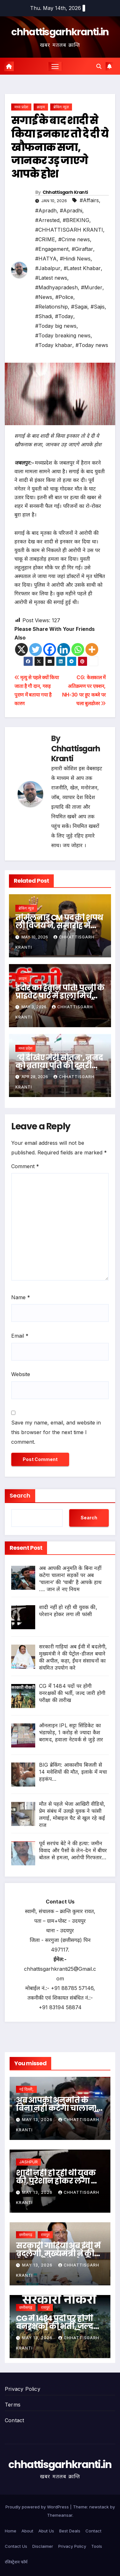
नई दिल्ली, (26, 2089)
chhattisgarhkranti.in (59, 32)
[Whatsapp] (77, 649)
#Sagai (79, 306)
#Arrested (47, 220)
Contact (14, 2420)
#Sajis (98, 306)
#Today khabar (53, 345)
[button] (98, 66)
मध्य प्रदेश (21, 106)
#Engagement (51, 249)
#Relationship (51, 306)
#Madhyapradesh (56, 287)
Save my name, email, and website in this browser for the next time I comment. (56, 1432)
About (27, 2530)
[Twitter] (35, 649)
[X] (21, 649)
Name (20, 1297)
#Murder (91, 287)
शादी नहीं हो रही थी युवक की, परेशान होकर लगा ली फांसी (58, 2180)
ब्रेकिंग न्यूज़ (61, 106)
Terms (12, 2404)
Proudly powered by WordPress (37, 2506)
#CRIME (45, 239)
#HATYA (46, 258)
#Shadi (43, 316)
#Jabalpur (47, 268)
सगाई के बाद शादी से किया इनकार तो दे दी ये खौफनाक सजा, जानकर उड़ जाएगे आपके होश (59, 147)
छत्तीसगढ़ (25, 2234)
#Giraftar (82, 249)
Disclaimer (42, 2546)
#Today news (92, 345)
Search (20, 1495)
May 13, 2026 (38, 2119)
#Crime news (74, 239)
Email (19, 1336)
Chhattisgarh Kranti (65, 192)
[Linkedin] (63, 649)
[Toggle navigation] (55, 66)
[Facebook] (49, 649)
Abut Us (46, 2530)
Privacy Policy (22, 2389)
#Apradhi (71, 210)
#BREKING (76, 220)
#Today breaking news (63, 335)
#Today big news (55, 326)
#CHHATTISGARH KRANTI (69, 230)
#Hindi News (75, 258)
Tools (96, 2546)
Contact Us (16, 2546)
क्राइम (41, 106)
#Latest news (51, 278)
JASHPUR (28, 2161)
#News (43, 297)
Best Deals (69, 2530)
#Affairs (89, 200)
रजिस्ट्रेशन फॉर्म (16, 2561)
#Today (64, 316)
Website (20, 1374)
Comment (25, 1166)
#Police (64, 297)
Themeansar (59, 2515)
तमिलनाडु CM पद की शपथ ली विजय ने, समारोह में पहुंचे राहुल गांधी (59, 925)
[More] (91, 649)
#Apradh (46, 210)
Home (10, 2530)
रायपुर (45, 2234)
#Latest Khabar (82, 268)
